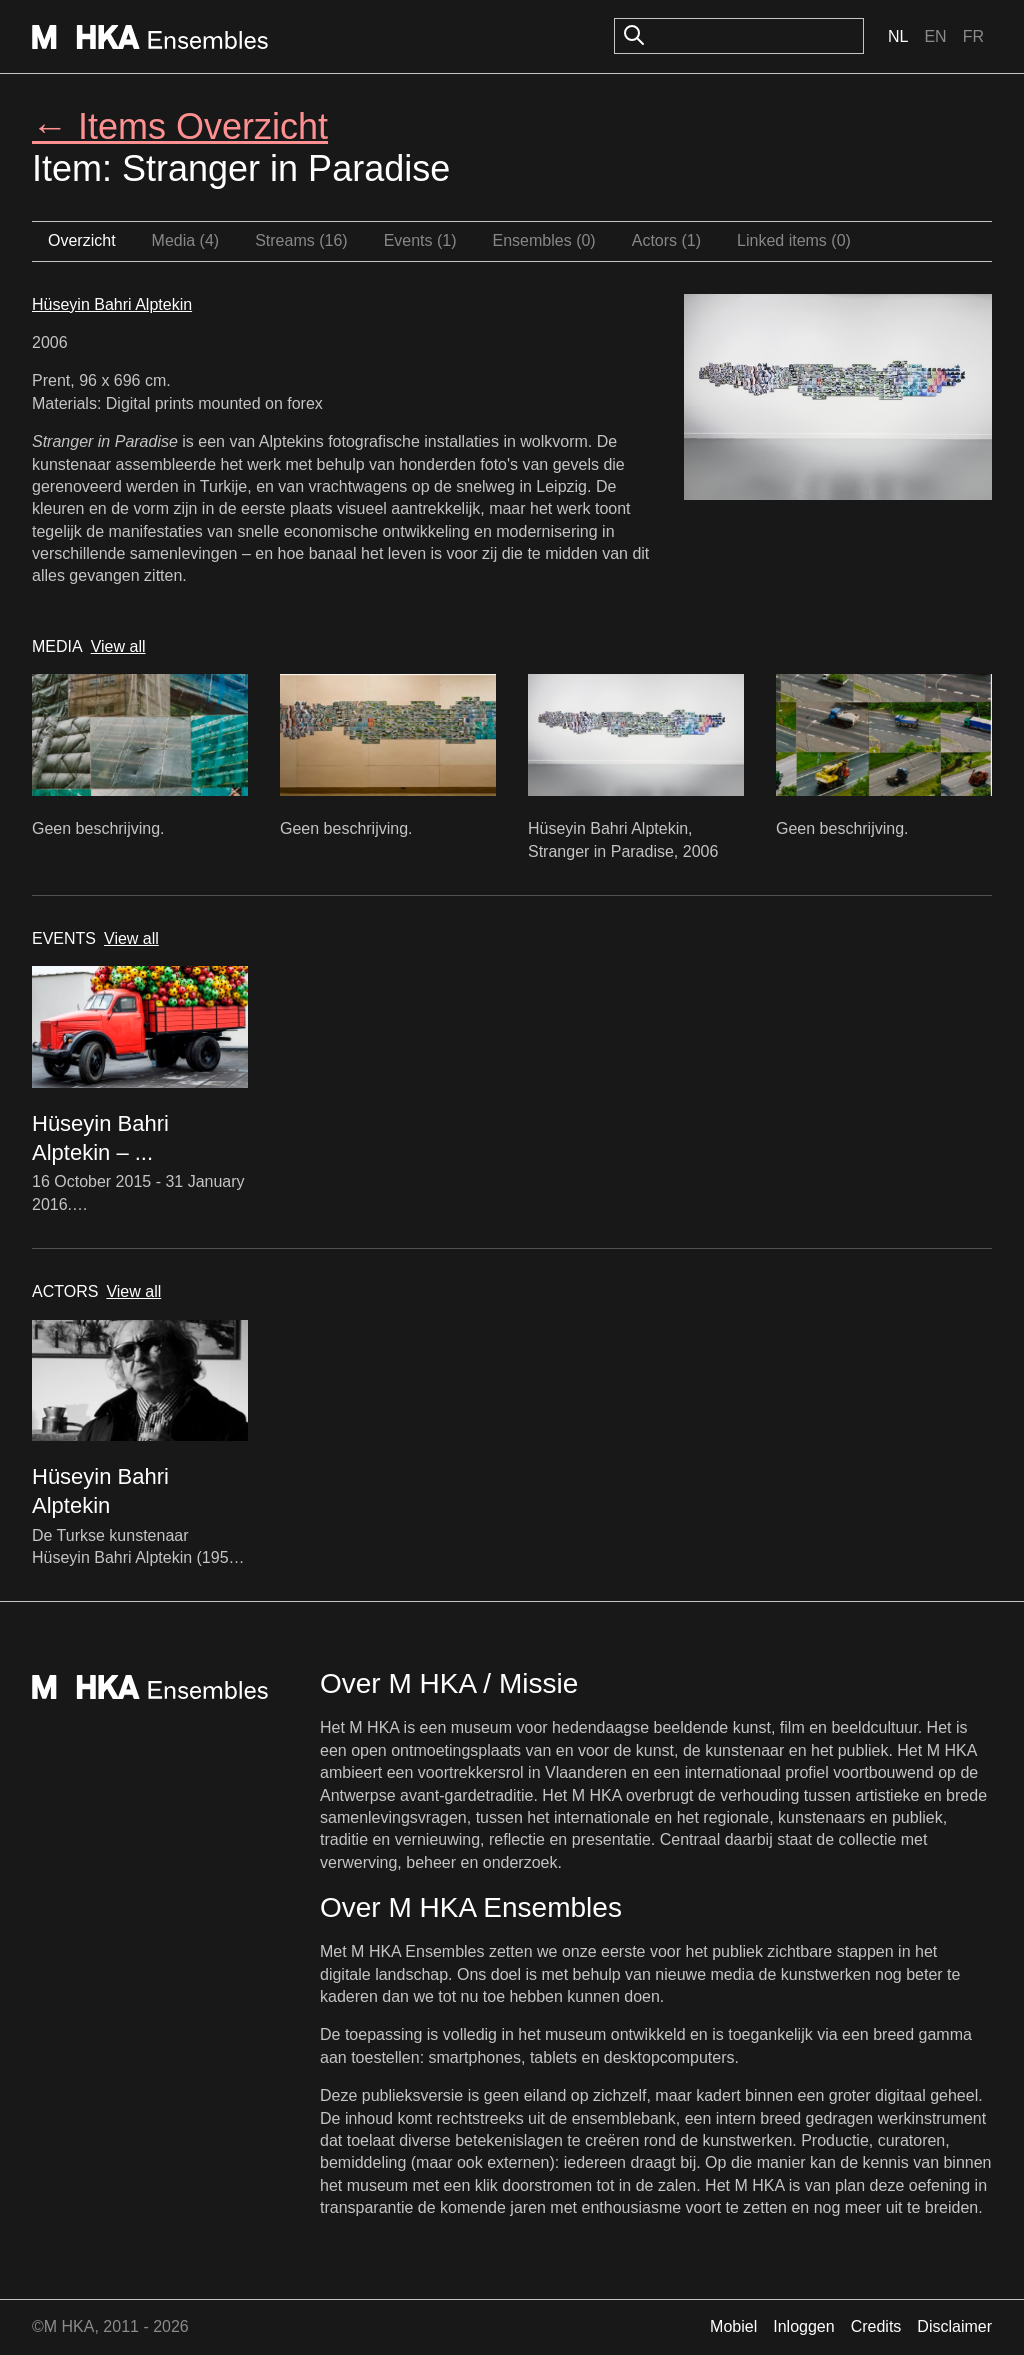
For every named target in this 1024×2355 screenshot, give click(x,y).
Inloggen (803, 2326)
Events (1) (420, 240)
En (935, 36)
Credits (876, 2326)
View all (118, 646)
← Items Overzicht (180, 126)
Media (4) (186, 240)
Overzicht (82, 240)
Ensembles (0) (544, 240)
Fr (973, 36)
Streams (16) (301, 240)
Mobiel (733, 2326)
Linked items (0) (794, 240)
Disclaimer (954, 2326)
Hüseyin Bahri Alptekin (112, 304)
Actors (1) (666, 240)
